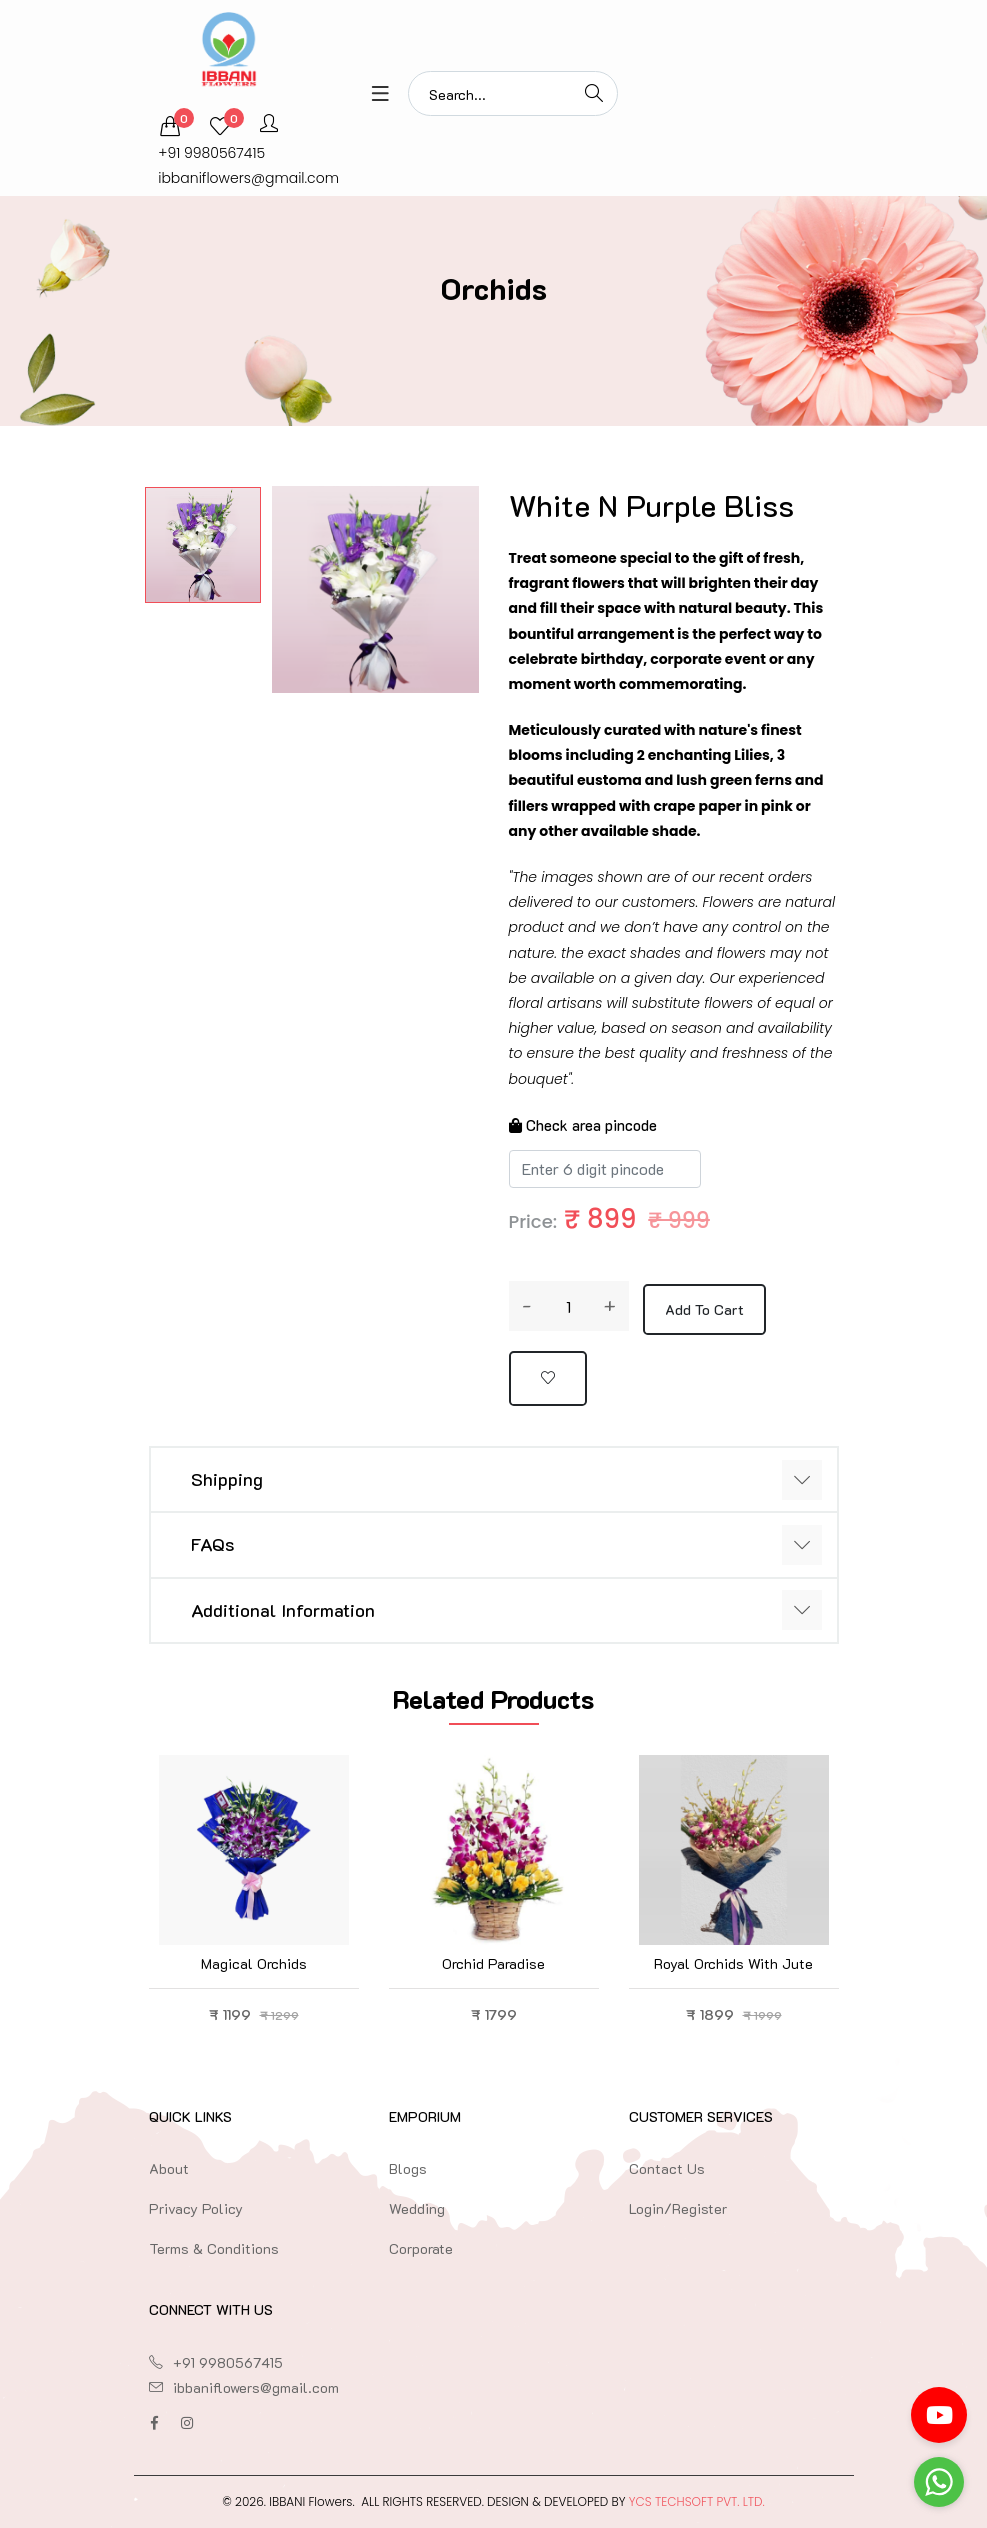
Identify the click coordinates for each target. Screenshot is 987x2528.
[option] (203, 545)
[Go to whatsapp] (939, 2482)
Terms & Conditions (214, 2248)
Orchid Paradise (493, 1963)
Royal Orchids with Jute (733, 1963)
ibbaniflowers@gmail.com (248, 178)
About (169, 2168)
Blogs (408, 2168)
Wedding (417, 2208)
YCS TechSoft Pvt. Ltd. (697, 2501)
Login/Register (678, 2208)
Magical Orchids (254, 1963)
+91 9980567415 (211, 153)
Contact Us (667, 2168)
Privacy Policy (196, 2208)
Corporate (421, 2248)
